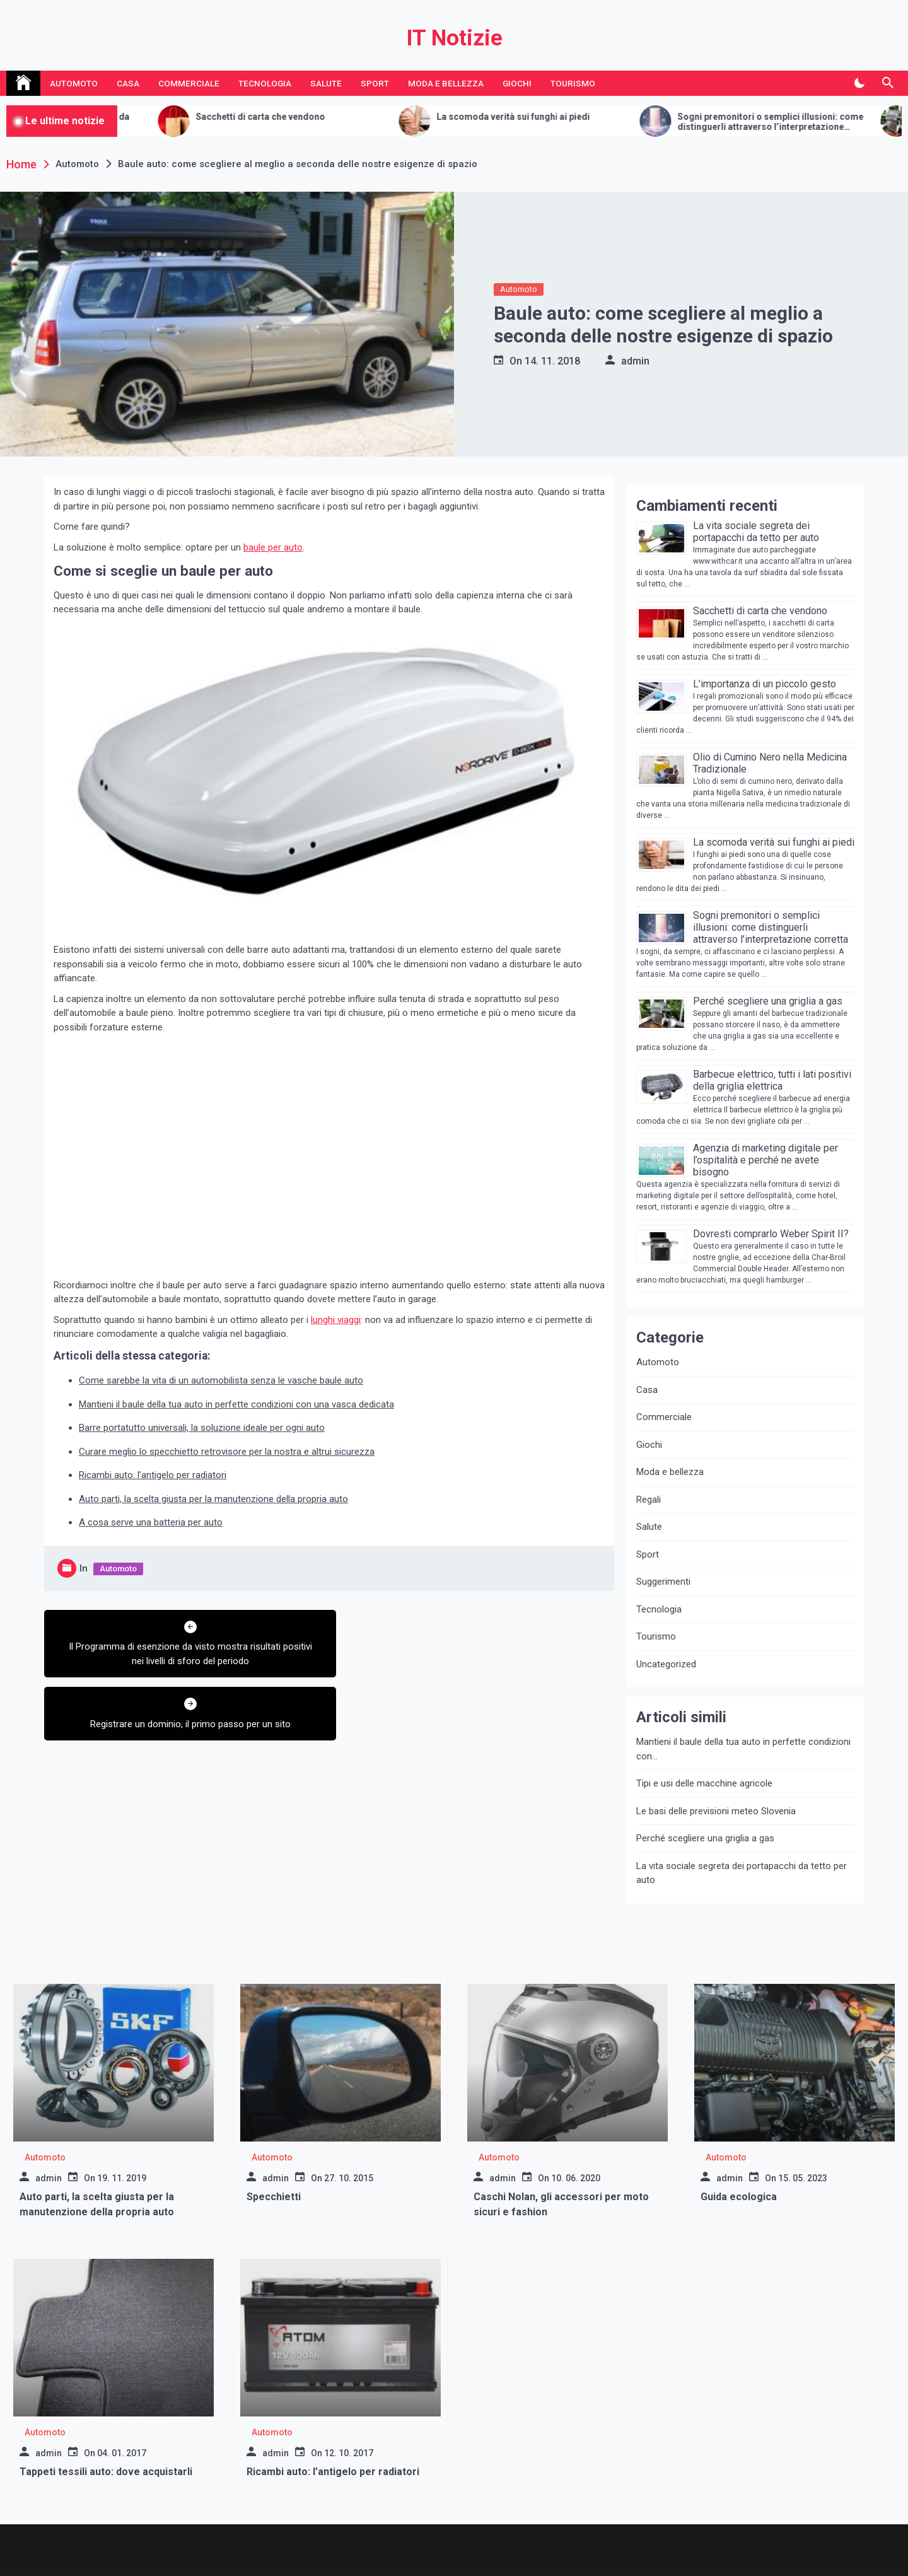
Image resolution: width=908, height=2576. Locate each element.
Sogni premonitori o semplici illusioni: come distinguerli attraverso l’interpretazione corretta (770, 927)
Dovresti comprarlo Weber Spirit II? (771, 1234)
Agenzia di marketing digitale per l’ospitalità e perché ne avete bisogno (765, 1160)
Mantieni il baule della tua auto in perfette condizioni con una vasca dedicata (236, 1404)
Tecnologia (264, 83)
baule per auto (273, 547)
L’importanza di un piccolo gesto (764, 684)
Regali (648, 1499)
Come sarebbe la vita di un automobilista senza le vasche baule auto (221, 1380)
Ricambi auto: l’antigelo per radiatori (152, 1475)
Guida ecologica (739, 2197)
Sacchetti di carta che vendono (308, 117)
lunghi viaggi (336, 1320)
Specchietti (274, 2197)
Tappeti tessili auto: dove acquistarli (106, 2472)
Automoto (74, 83)
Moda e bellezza (446, 83)
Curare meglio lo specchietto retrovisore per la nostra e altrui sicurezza (227, 1451)
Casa (128, 83)
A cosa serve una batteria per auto (151, 1522)
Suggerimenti (663, 1581)
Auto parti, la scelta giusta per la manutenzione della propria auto (213, 1499)
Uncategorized (666, 1664)
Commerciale (188, 83)
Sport (375, 83)
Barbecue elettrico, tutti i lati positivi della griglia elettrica (772, 1080)
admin (635, 361)
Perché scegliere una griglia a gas (767, 1001)
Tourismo (572, 83)
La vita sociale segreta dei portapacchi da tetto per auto (756, 532)
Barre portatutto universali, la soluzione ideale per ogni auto (202, 1427)
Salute (326, 83)
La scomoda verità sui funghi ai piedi (560, 117)
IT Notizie (454, 38)
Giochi (517, 83)
